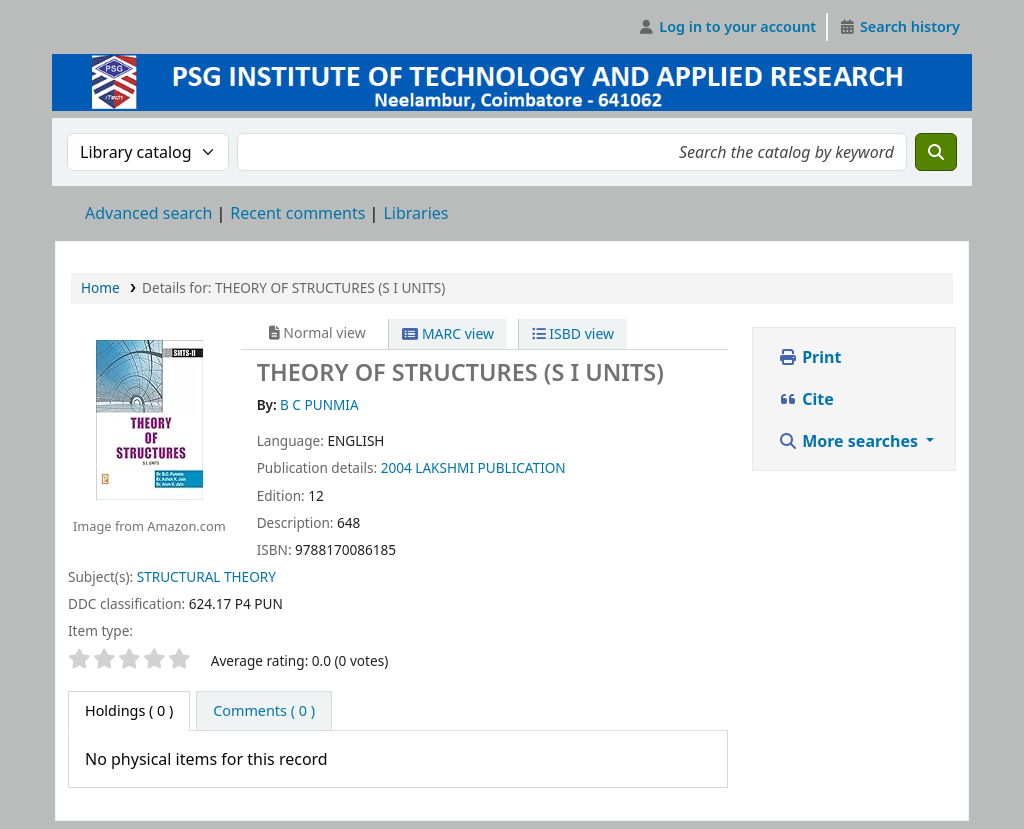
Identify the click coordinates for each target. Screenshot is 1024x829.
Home (100, 287)
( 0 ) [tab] (129, 710)
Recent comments (297, 213)
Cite (806, 399)
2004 (396, 467)
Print (809, 357)
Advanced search (148, 213)
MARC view (448, 333)
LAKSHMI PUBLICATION (490, 467)
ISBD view (573, 333)
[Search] (936, 152)
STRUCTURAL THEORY (206, 576)
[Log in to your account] (727, 27)
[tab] (264, 711)
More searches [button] (850, 441)
